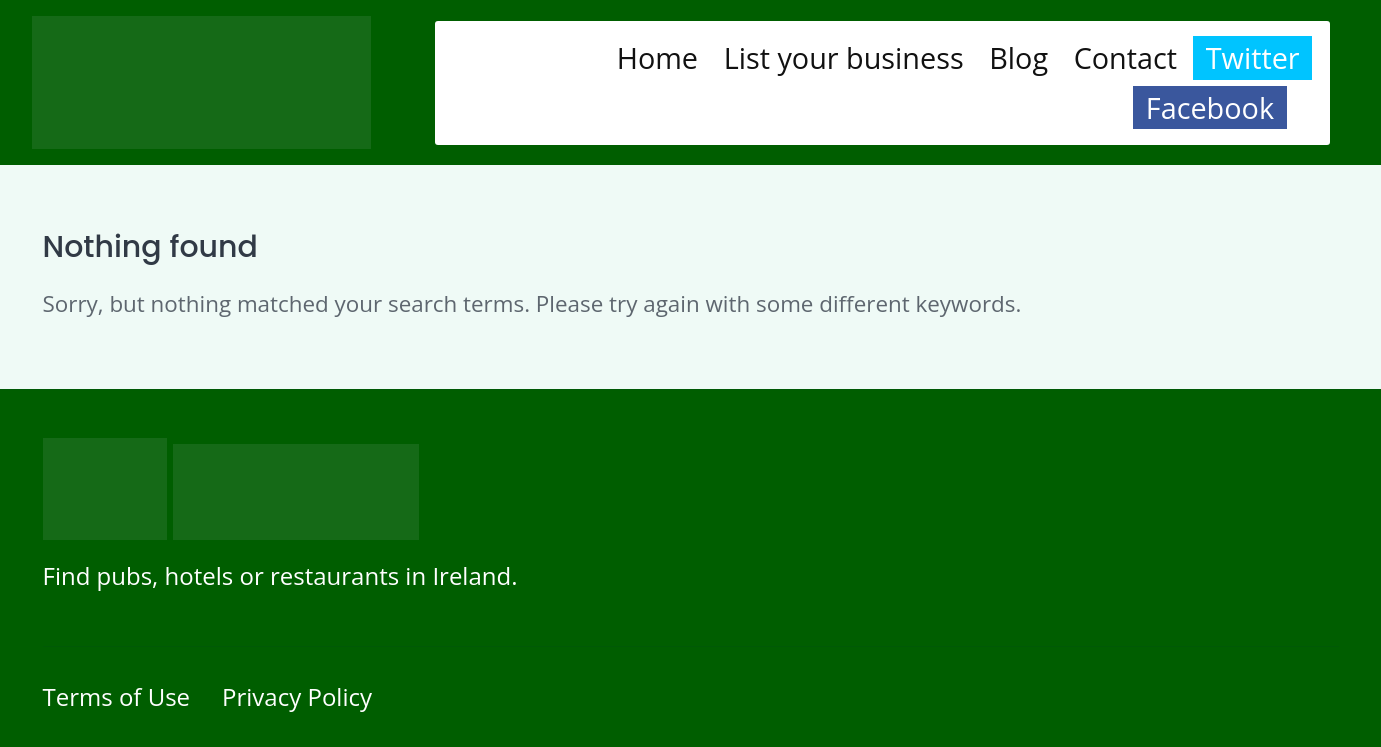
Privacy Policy (297, 696)
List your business (844, 57)
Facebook (1210, 107)
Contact (1125, 57)
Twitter (1253, 57)
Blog (1018, 57)
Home (657, 57)
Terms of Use (117, 696)
